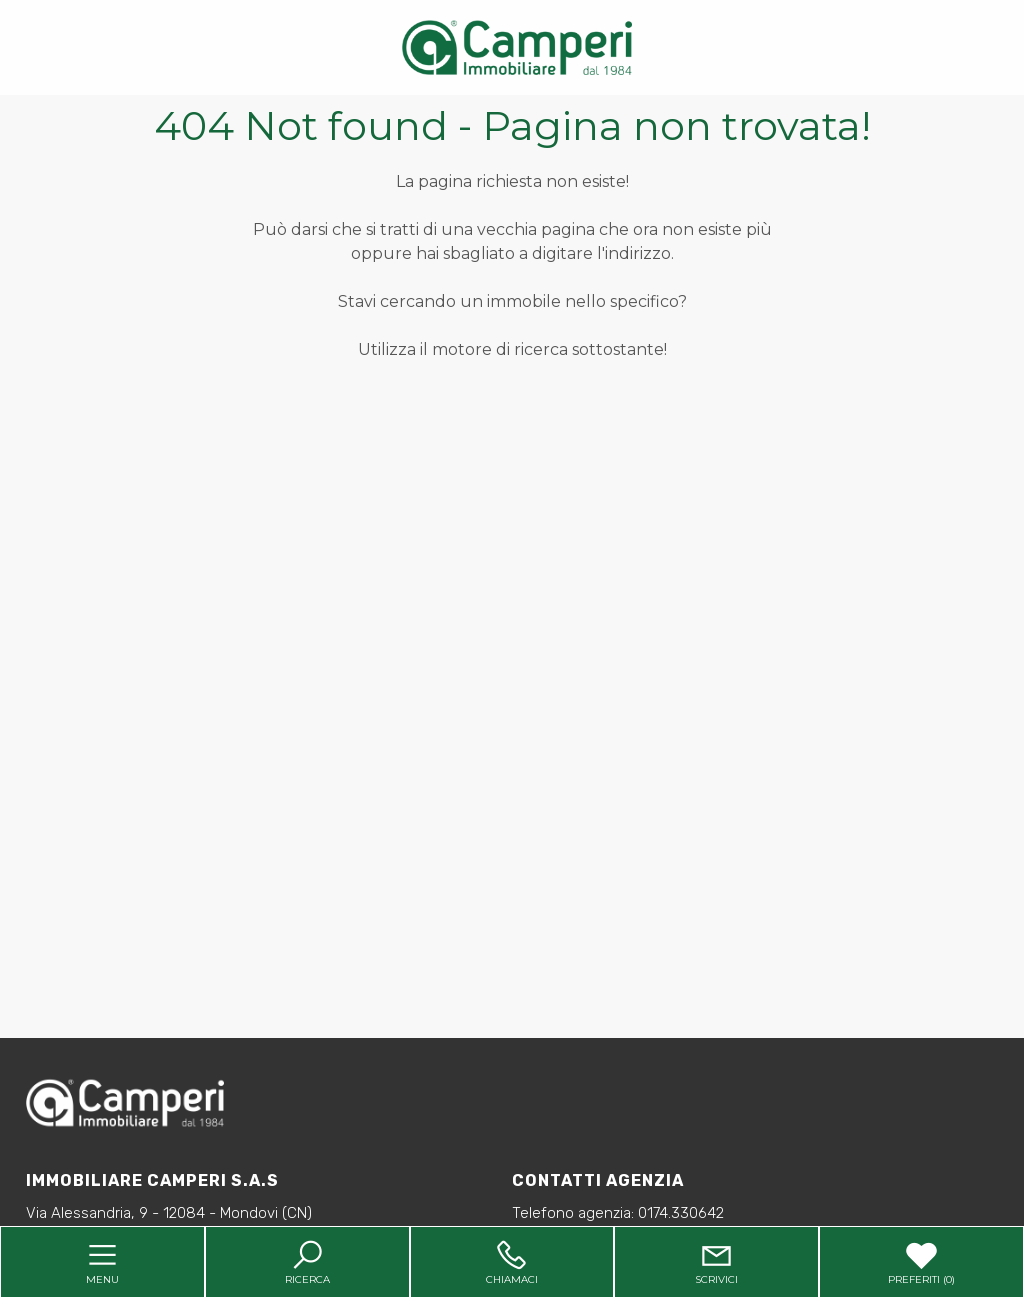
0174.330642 (681, 1213)
